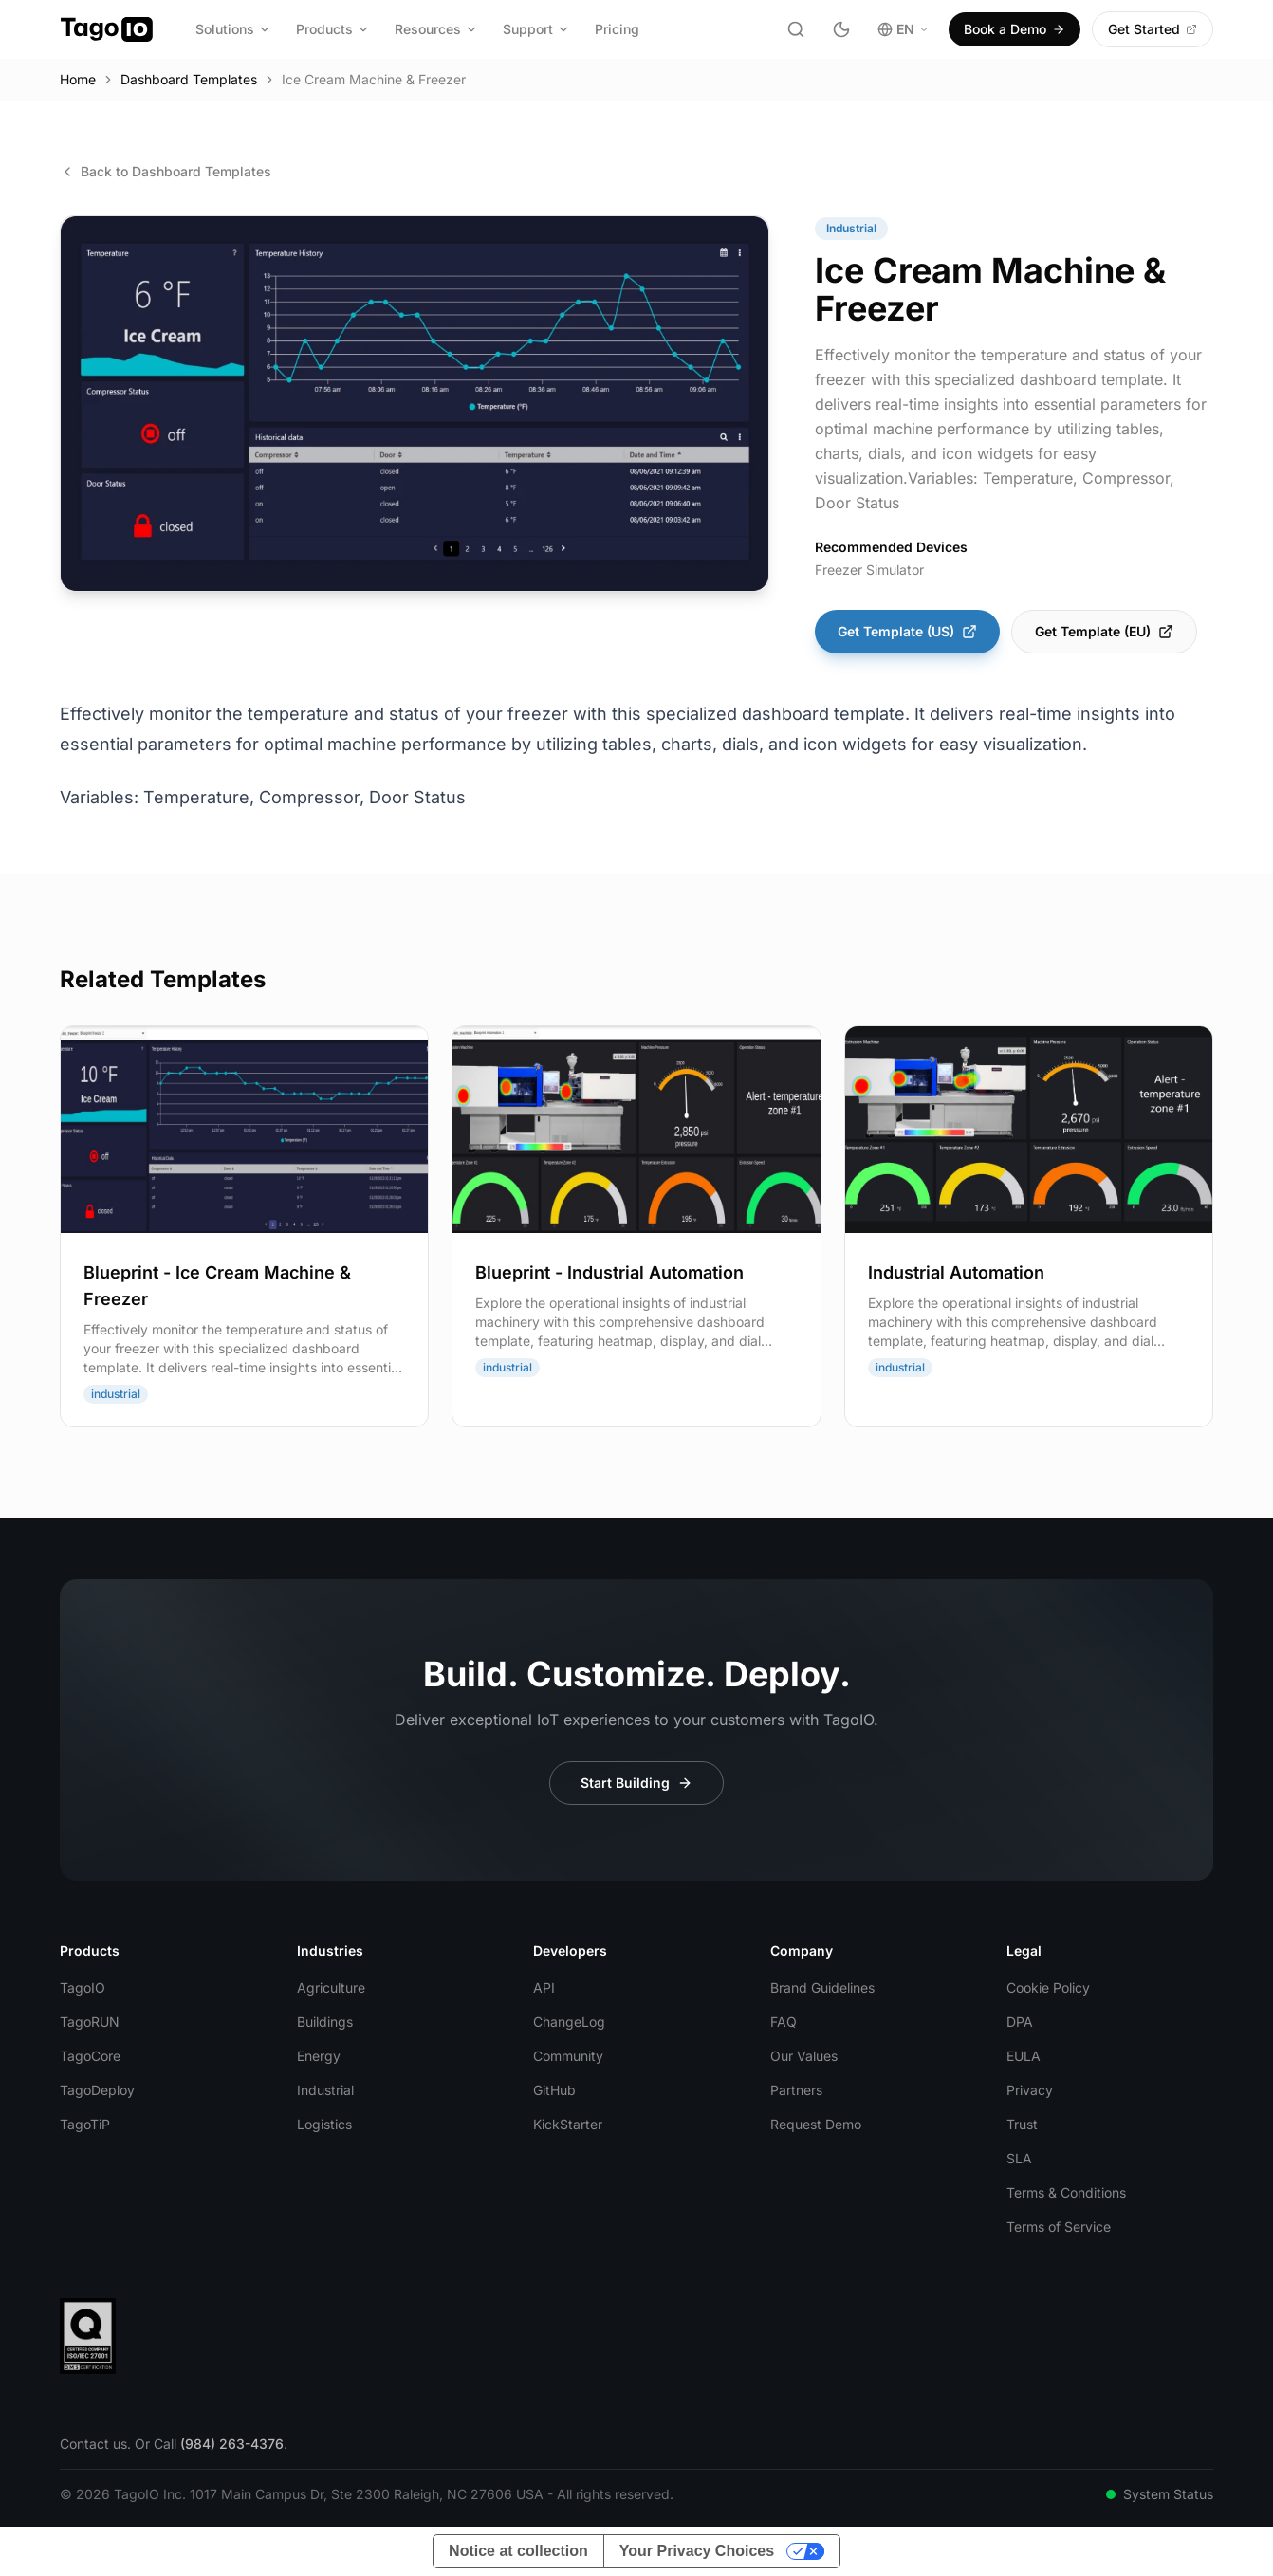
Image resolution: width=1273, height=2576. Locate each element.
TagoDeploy (97, 2090)
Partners (796, 2090)
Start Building (636, 1783)
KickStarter (567, 2124)
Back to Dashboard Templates (165, 171)
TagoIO (82, 1987)
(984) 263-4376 (232, 2444)
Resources (436, 29)
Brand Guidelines (822, 1987)
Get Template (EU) (1104, 631)
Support (536, 29)
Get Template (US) (907, 631)
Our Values (804, 2056)
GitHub (554, 2090)
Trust (1022, 2124)
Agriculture (331, 1987)
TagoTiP (85, 2124)
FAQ (783, 2022)
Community (568, 2056)
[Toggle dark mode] (841, 29)
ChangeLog (569, 2022)
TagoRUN (90, 2022)
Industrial (325, 2090)
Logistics (324, 2124)
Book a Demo (1014, 29)
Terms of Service (1058, 2226)
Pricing (617, 29)
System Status (1159, 2494)
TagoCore (90, 2056)
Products (333, 29)
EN (903, 29)
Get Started (1152, 29)
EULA (1023, 2056)
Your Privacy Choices (696, 2551)
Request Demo (815, 2124)
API (544, 1987)
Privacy (1029, 2090)
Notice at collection (518, 2551)
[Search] (796, 29)
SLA (1019, 2158)
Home (78, 79)
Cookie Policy (1048, 1987)
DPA (1019, 2022)
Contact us (93, 2444)
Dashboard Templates (188, 79)
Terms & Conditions (1066, 2192)
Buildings (325, 2022)
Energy (319, 2056)
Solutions (233, 29)
